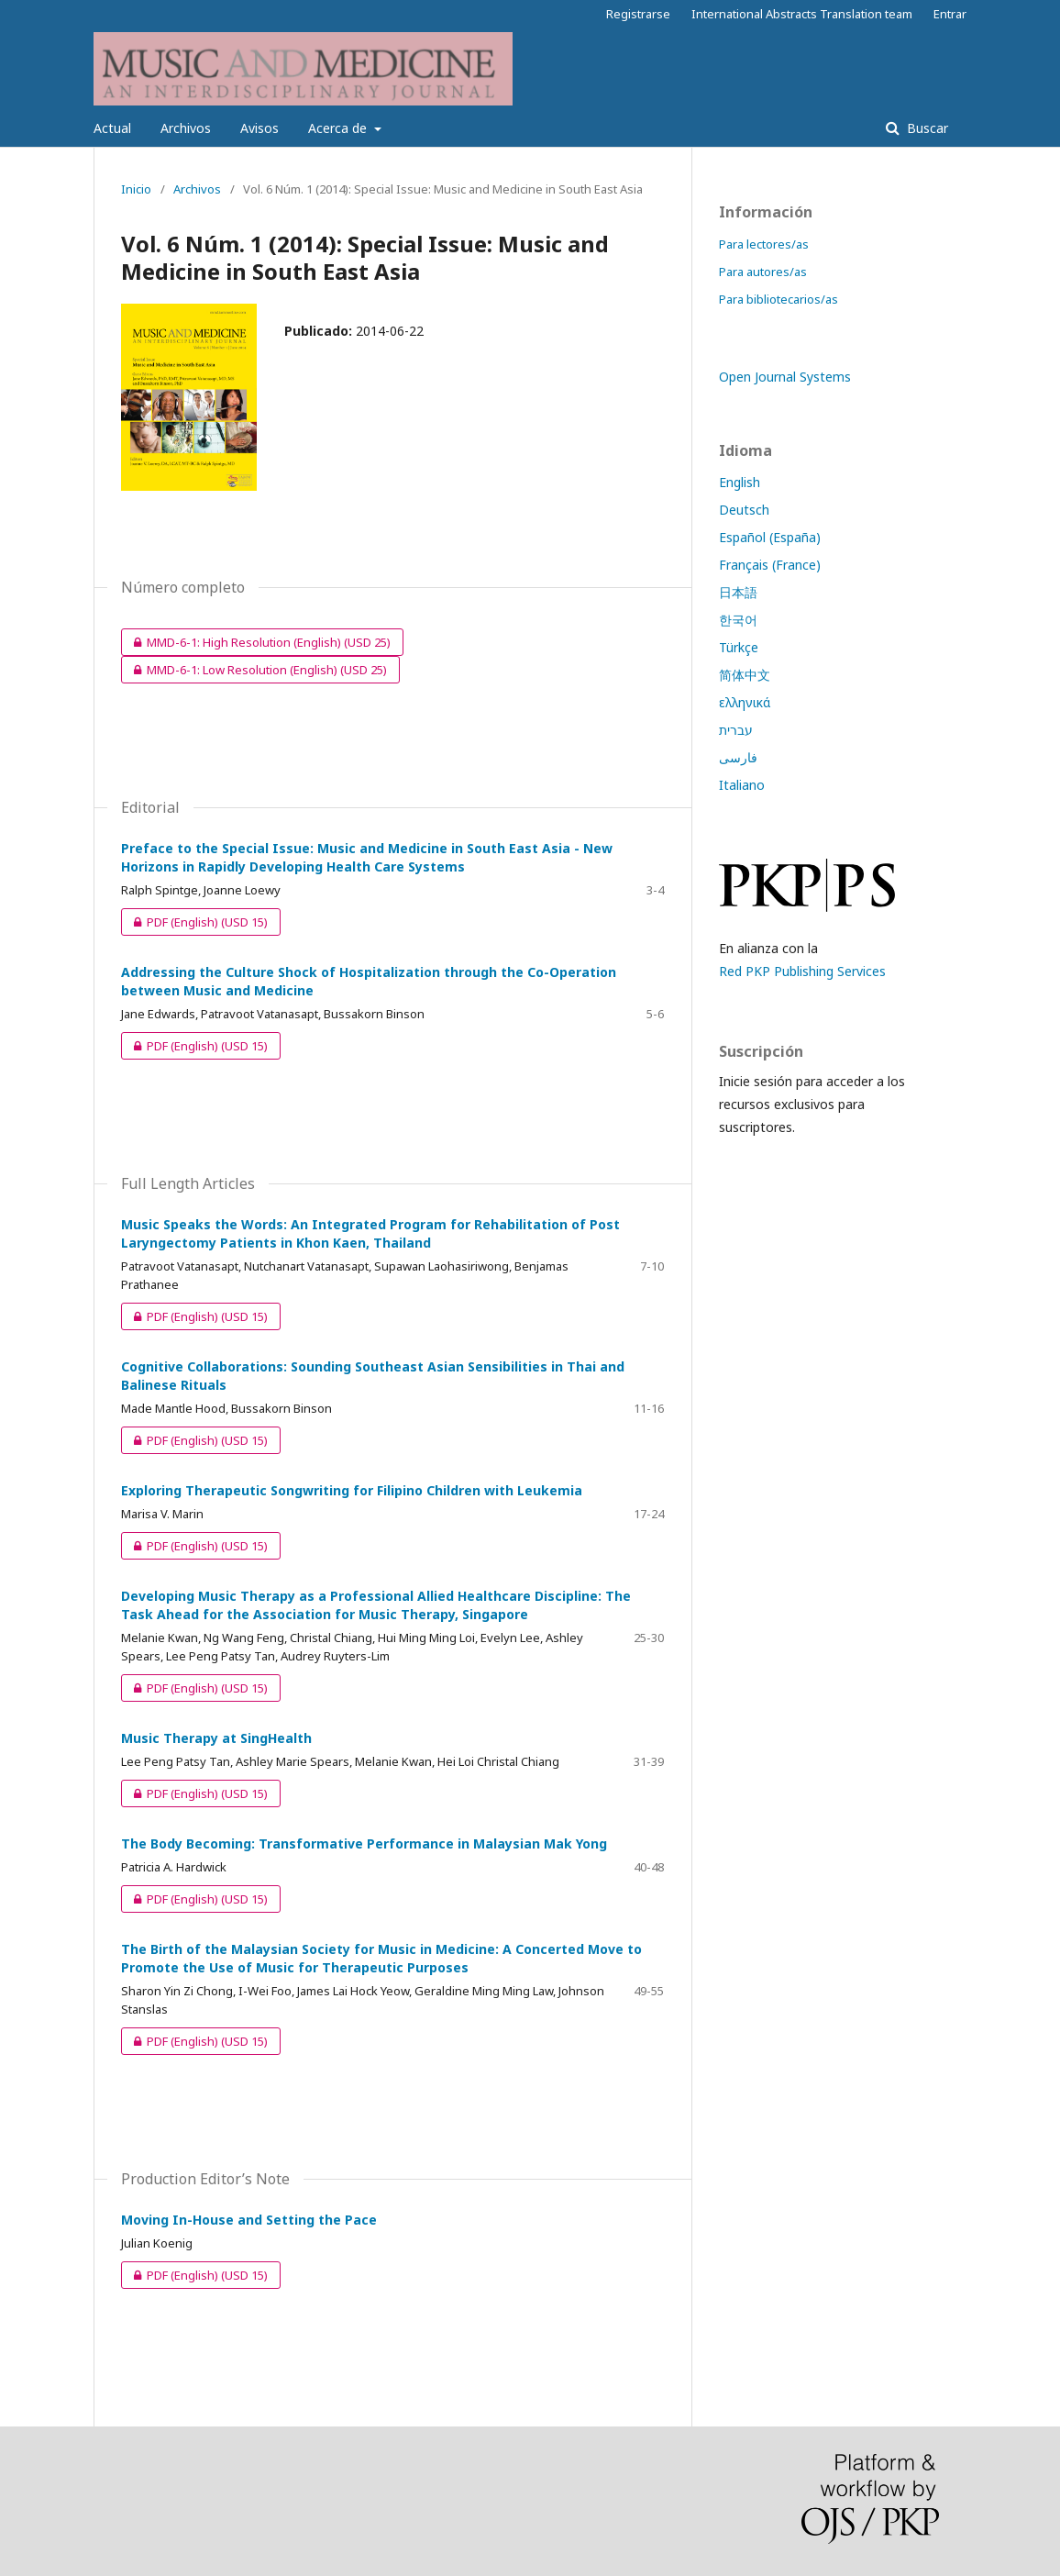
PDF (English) (194, 922)
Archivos (185, 128)
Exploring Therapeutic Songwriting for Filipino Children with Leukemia (351, 1490)
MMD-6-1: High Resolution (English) (256, 642)
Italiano (742, 785)
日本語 (738, 592)
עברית (736, 729)
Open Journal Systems (785, 376)
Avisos (259, 128)
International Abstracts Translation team (801, 14)
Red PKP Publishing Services (802, 971)
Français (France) (770, 564)
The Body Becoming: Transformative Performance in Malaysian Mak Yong (364, 1843)
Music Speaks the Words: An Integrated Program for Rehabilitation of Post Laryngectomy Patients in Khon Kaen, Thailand (370, 1233)
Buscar (925, 128)
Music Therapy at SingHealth (216, 1738)
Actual (112, 128)
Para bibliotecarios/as (778, 299)
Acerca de (339, 128)
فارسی (738, 757)
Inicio (136, 189)
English (739, 482)
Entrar (949, 14)
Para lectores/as (764, 244)
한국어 (738, 619)
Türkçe (738, 647)
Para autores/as (763, 271)
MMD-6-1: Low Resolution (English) (254, 670)
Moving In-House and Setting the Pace (249, 2219)
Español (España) (770, 537)
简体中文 (744, 674)
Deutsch (744, 509)
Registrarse (638, 14)
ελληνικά (744, 702)
